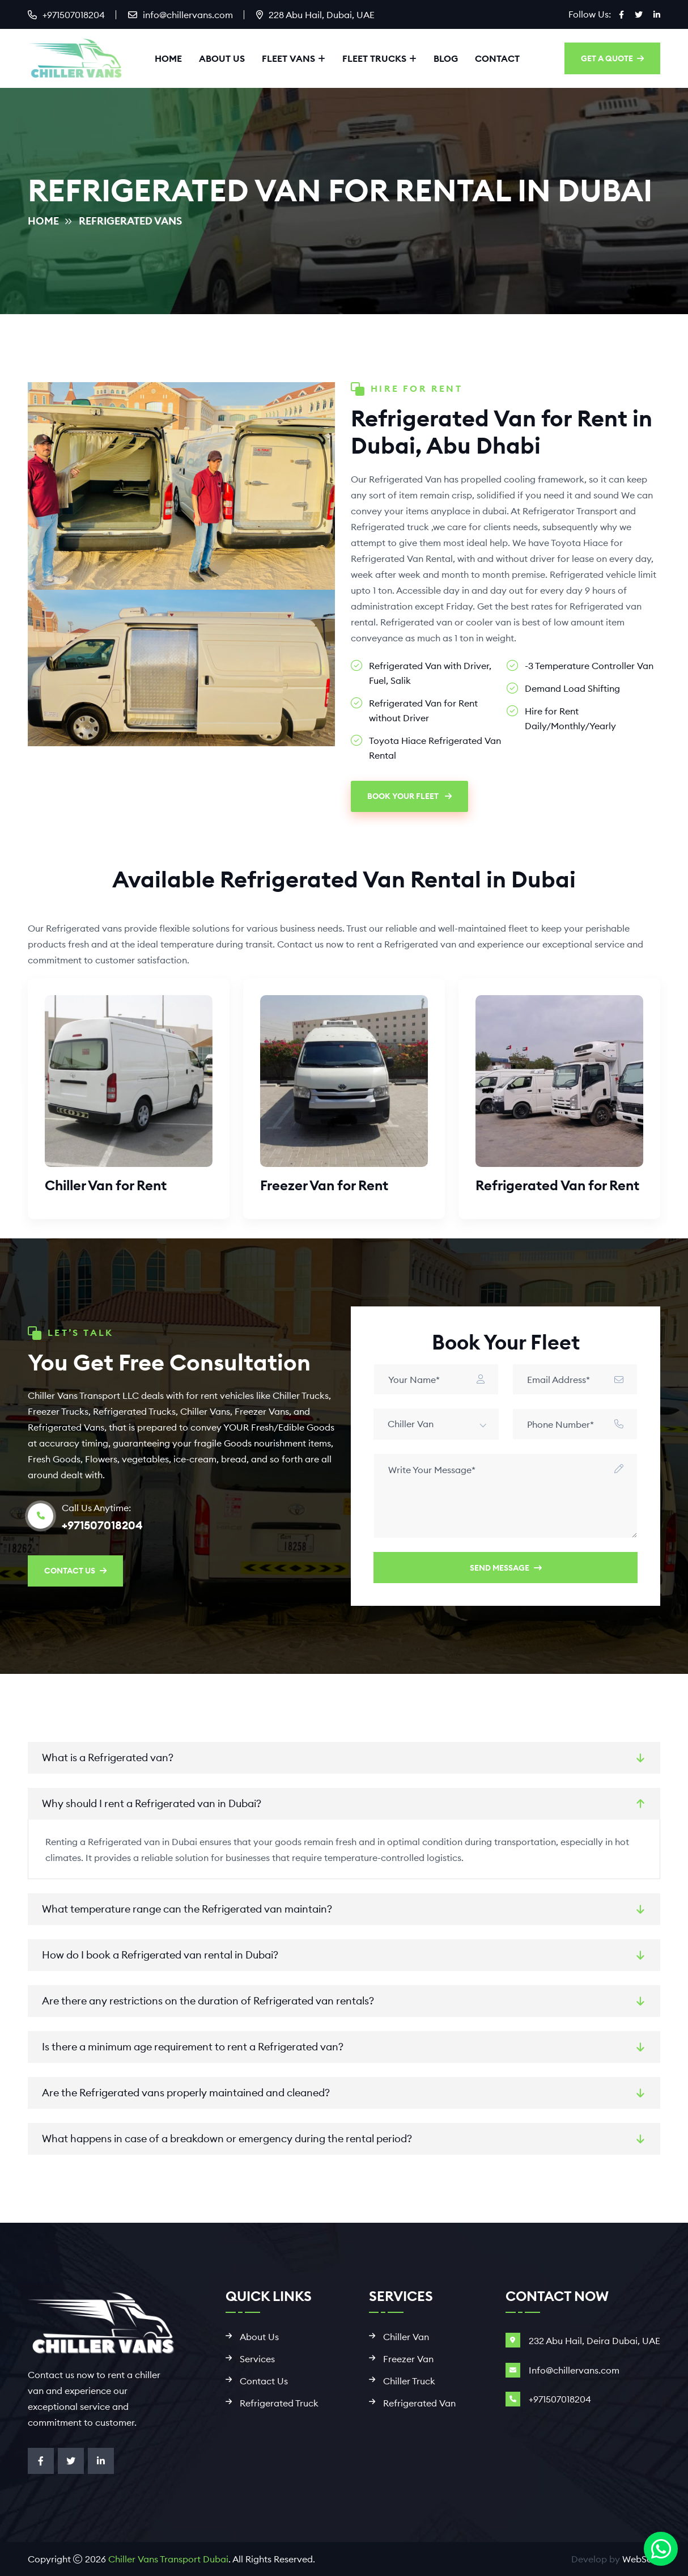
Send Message (506, 1568)
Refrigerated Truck (279, 2403)
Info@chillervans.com (574, 2370)
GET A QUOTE (612, 58)
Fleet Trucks (374, 58)
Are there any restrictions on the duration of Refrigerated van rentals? (208, 2000)
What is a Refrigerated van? (107, 1757)
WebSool (641, 2559)
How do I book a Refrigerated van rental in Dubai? (160, 1954)
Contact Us (264, 2381)
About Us (222, 58)
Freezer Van (408, 2359)
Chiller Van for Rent (106, 1185)
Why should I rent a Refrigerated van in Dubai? (151, 1803)
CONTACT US (75, 1571)
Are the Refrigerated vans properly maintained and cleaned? (186, 2092)
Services (257, 2359)
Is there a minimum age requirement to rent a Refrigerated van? (192, 2046)
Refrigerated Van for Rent (557, 1185)
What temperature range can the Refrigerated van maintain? (187, 1908)
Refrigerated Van (419, 2403)
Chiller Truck (409, 2381)
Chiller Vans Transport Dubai (168, 2559)
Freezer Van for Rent (324, 1185)
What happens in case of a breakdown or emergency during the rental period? (227, 2138)
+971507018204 (74, 14)
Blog (446, 58)
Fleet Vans (288, 58)
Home (168, 58)
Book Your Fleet (409, 796)
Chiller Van (406, 2337)
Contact (497, 58)
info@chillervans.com (188, 14)
